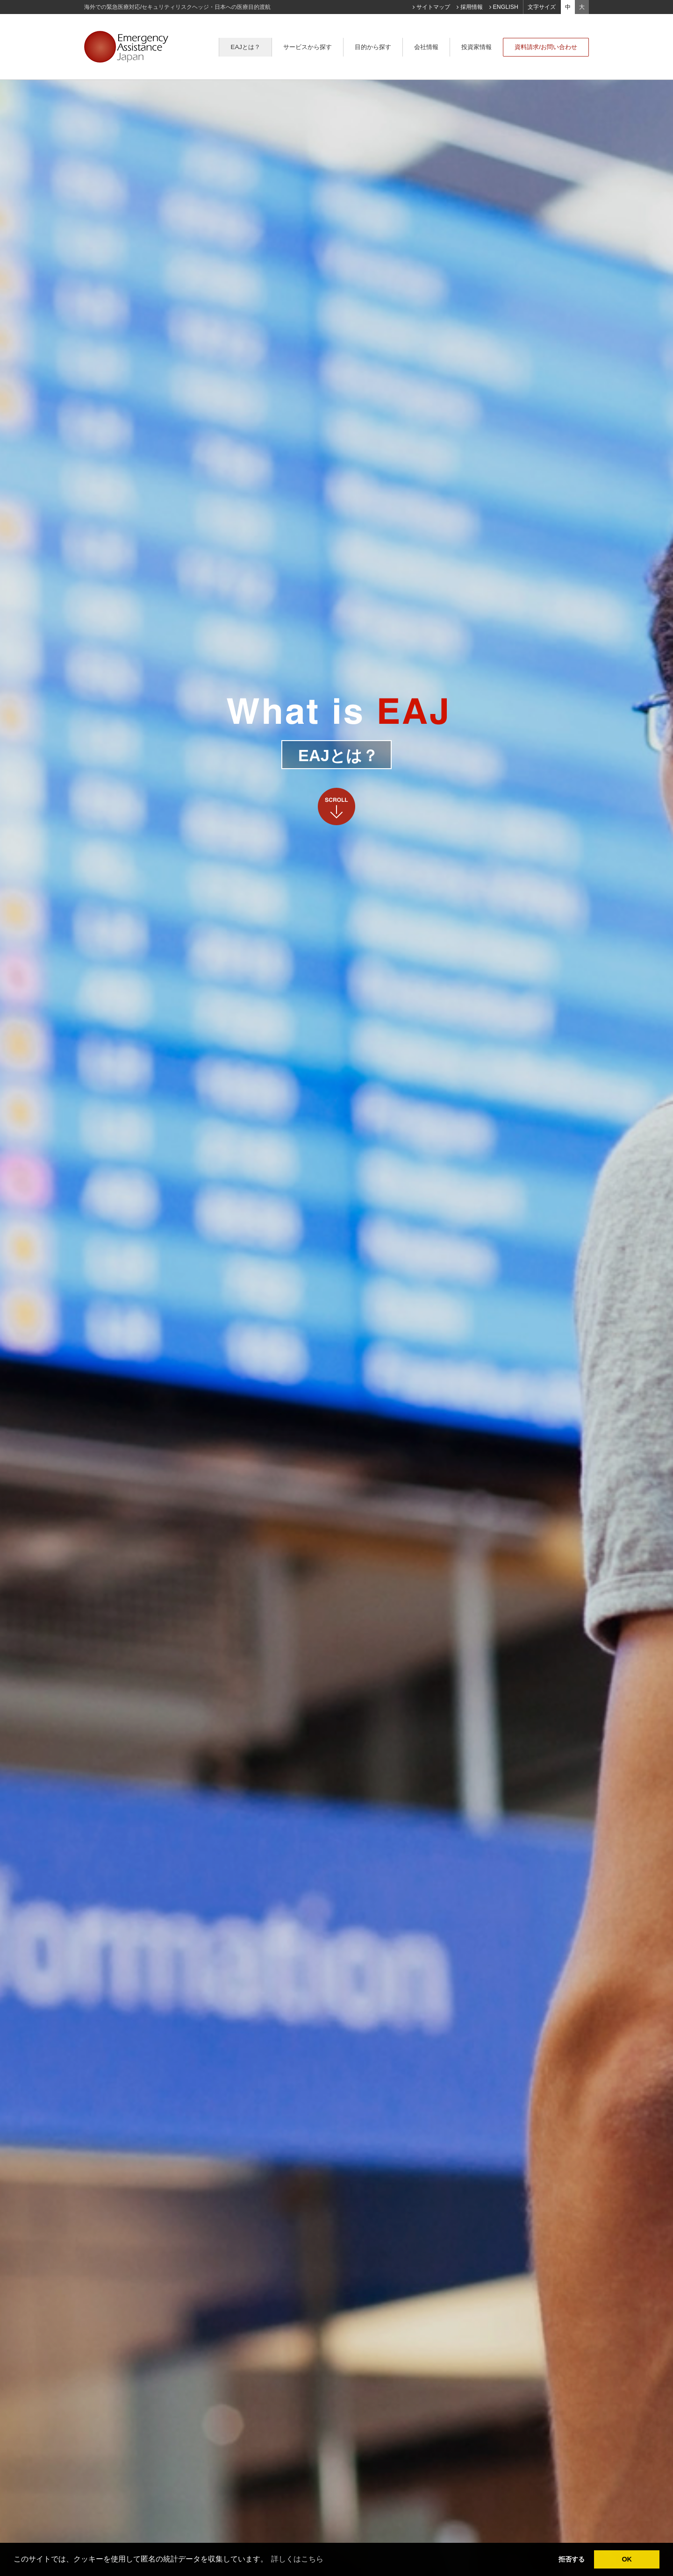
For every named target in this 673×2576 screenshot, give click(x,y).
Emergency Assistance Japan (126, 52)
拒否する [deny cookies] (571, 2559)
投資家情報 (476, 46)
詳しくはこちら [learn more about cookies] (297, 2559)
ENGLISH (505, 7)
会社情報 (426, 46)
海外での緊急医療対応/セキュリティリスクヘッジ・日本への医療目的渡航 (177, 7)
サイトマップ (433, 7)
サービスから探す (307, 46)
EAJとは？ (245, 46)
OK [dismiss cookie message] (627, 2559)
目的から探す (373, 46)
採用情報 (471, 7)
